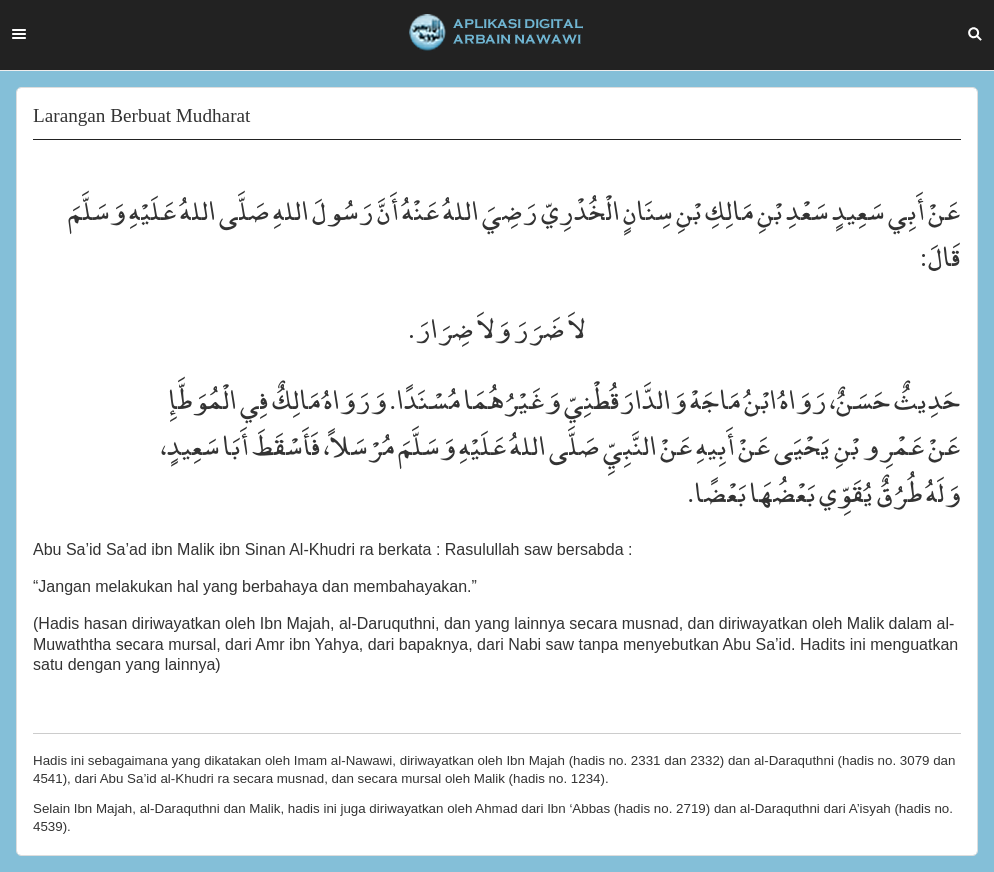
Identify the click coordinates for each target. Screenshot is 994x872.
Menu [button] (19, 34)
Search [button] (975, 34)
